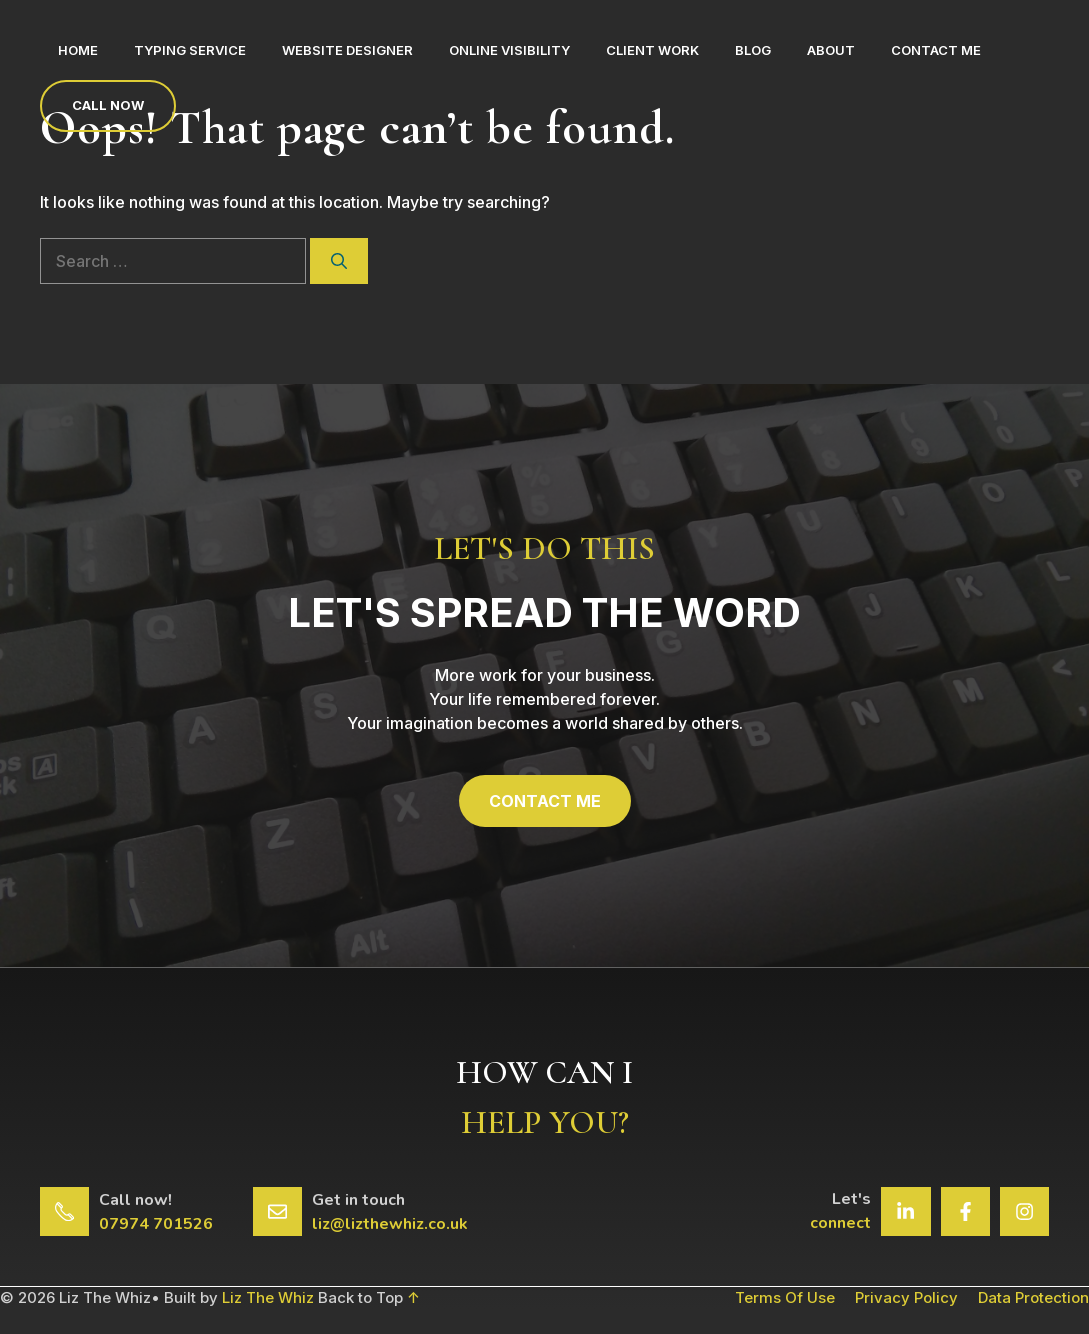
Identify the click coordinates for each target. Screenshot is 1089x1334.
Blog (753, 50)
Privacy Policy (906, 1297)
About (831, 50)
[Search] (339, 261)
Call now (108, 105)
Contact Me (936, 50)
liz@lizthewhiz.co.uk (390, 1224)
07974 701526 (156, 1224)
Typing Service (190, 50)
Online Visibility (509, 50)
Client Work (652, 50)
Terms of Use (785, 1297)
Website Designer (347, 50)
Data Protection (1033, 1297)
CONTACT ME (545, 801)
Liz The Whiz (268, 1297)
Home (78, 50)
